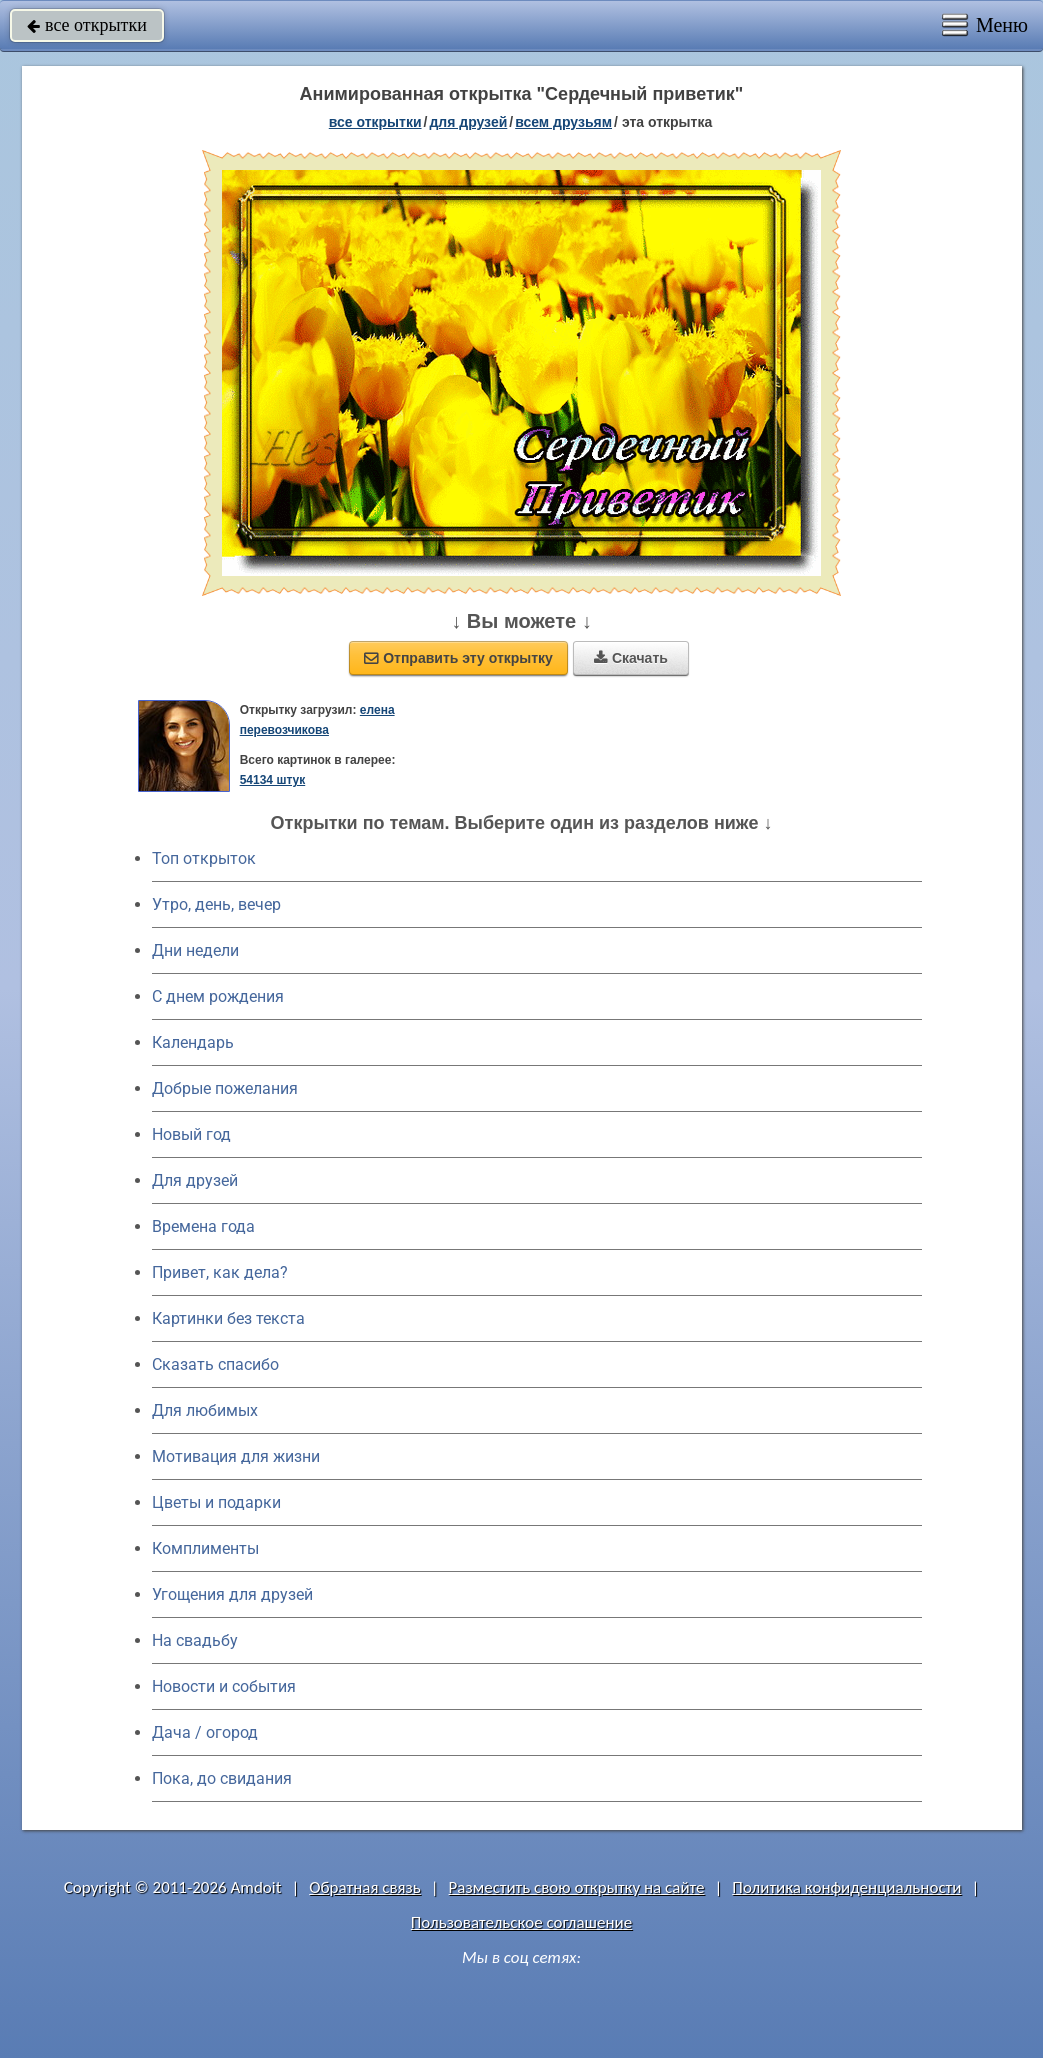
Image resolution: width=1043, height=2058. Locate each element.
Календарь (193, 1042)
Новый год (191, 1134)
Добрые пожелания (225, 1088)
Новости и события (224, 1686)
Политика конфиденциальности (846, 1887)
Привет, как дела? (220, 1272)
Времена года (203, 1226)
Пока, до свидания (222, 1778)
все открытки (87, 25)
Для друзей (195, 1180)
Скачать (631, 658)
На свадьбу (195, 1640)
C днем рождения (218, 996)
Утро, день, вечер (216, 904)
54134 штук (273, 780)
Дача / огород (205, 1732)
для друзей (468, 122)
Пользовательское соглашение (521, 1922)
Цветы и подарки (216, 1502)
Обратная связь (365, 1887)
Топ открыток (204, 858)
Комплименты (205, 1548)
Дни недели (195, 950)
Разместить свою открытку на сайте (577, 1887)
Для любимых (205, 1410)
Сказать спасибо (215, 1364)
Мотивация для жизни (236, 1456)
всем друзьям (563, 122)
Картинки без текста (228, 1318)
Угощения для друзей (232, 1594)
